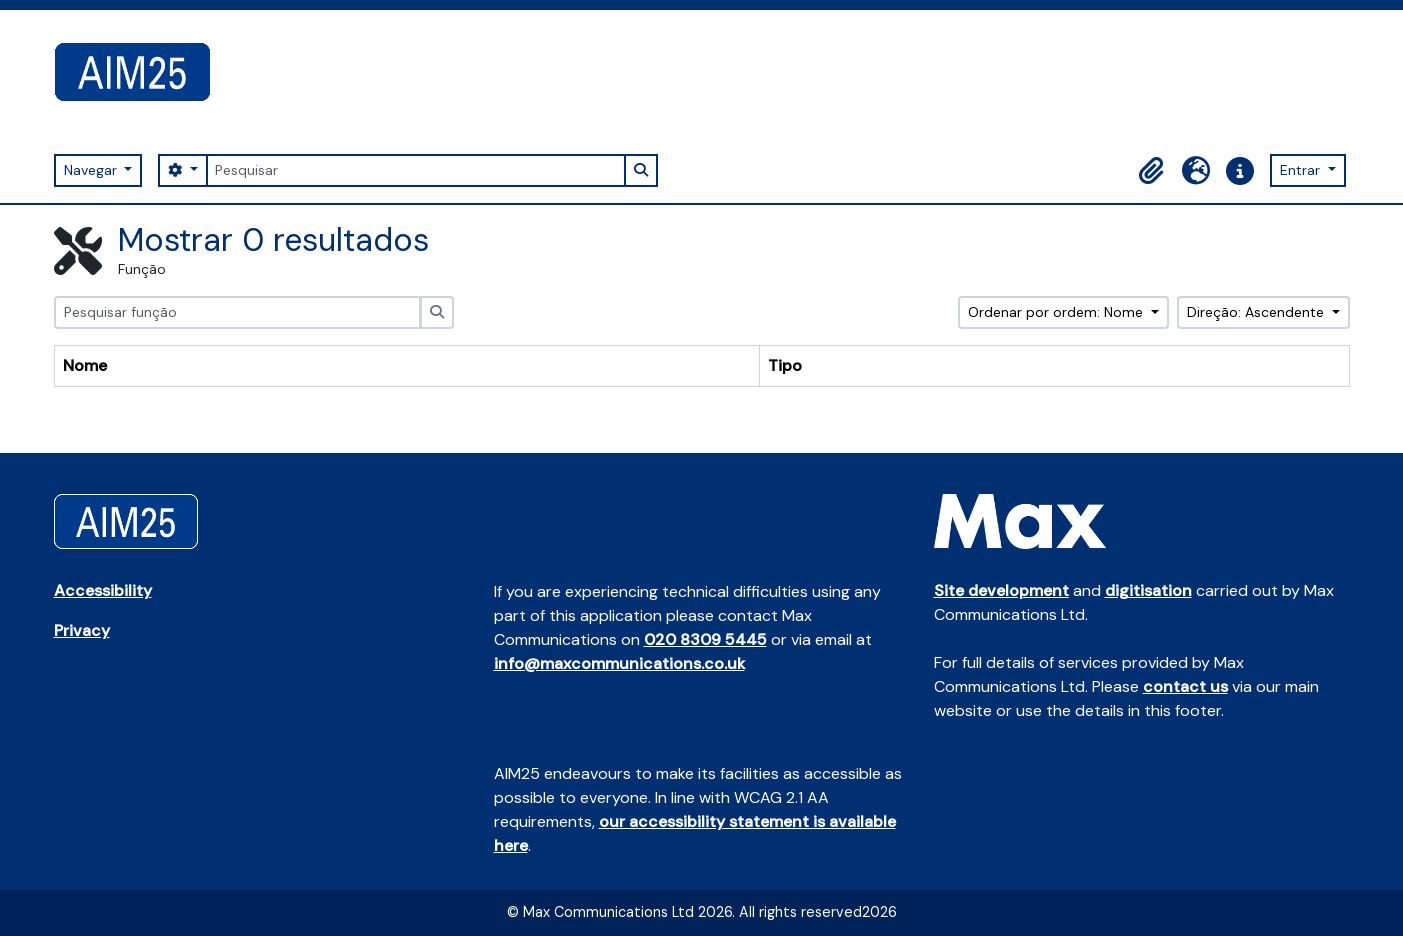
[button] (1152, 171)
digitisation (1148, 590)
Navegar (92, 170)
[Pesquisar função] (237, 312)
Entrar (1302, 170)
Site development (1001, 590)
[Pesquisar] (416, 170)
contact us (1185, 686)
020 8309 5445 (705, 639)
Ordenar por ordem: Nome (1057, 312)
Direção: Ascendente (1257, 312)
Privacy (82, 630)
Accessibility (103, 590)
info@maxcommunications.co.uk (619, 663)
